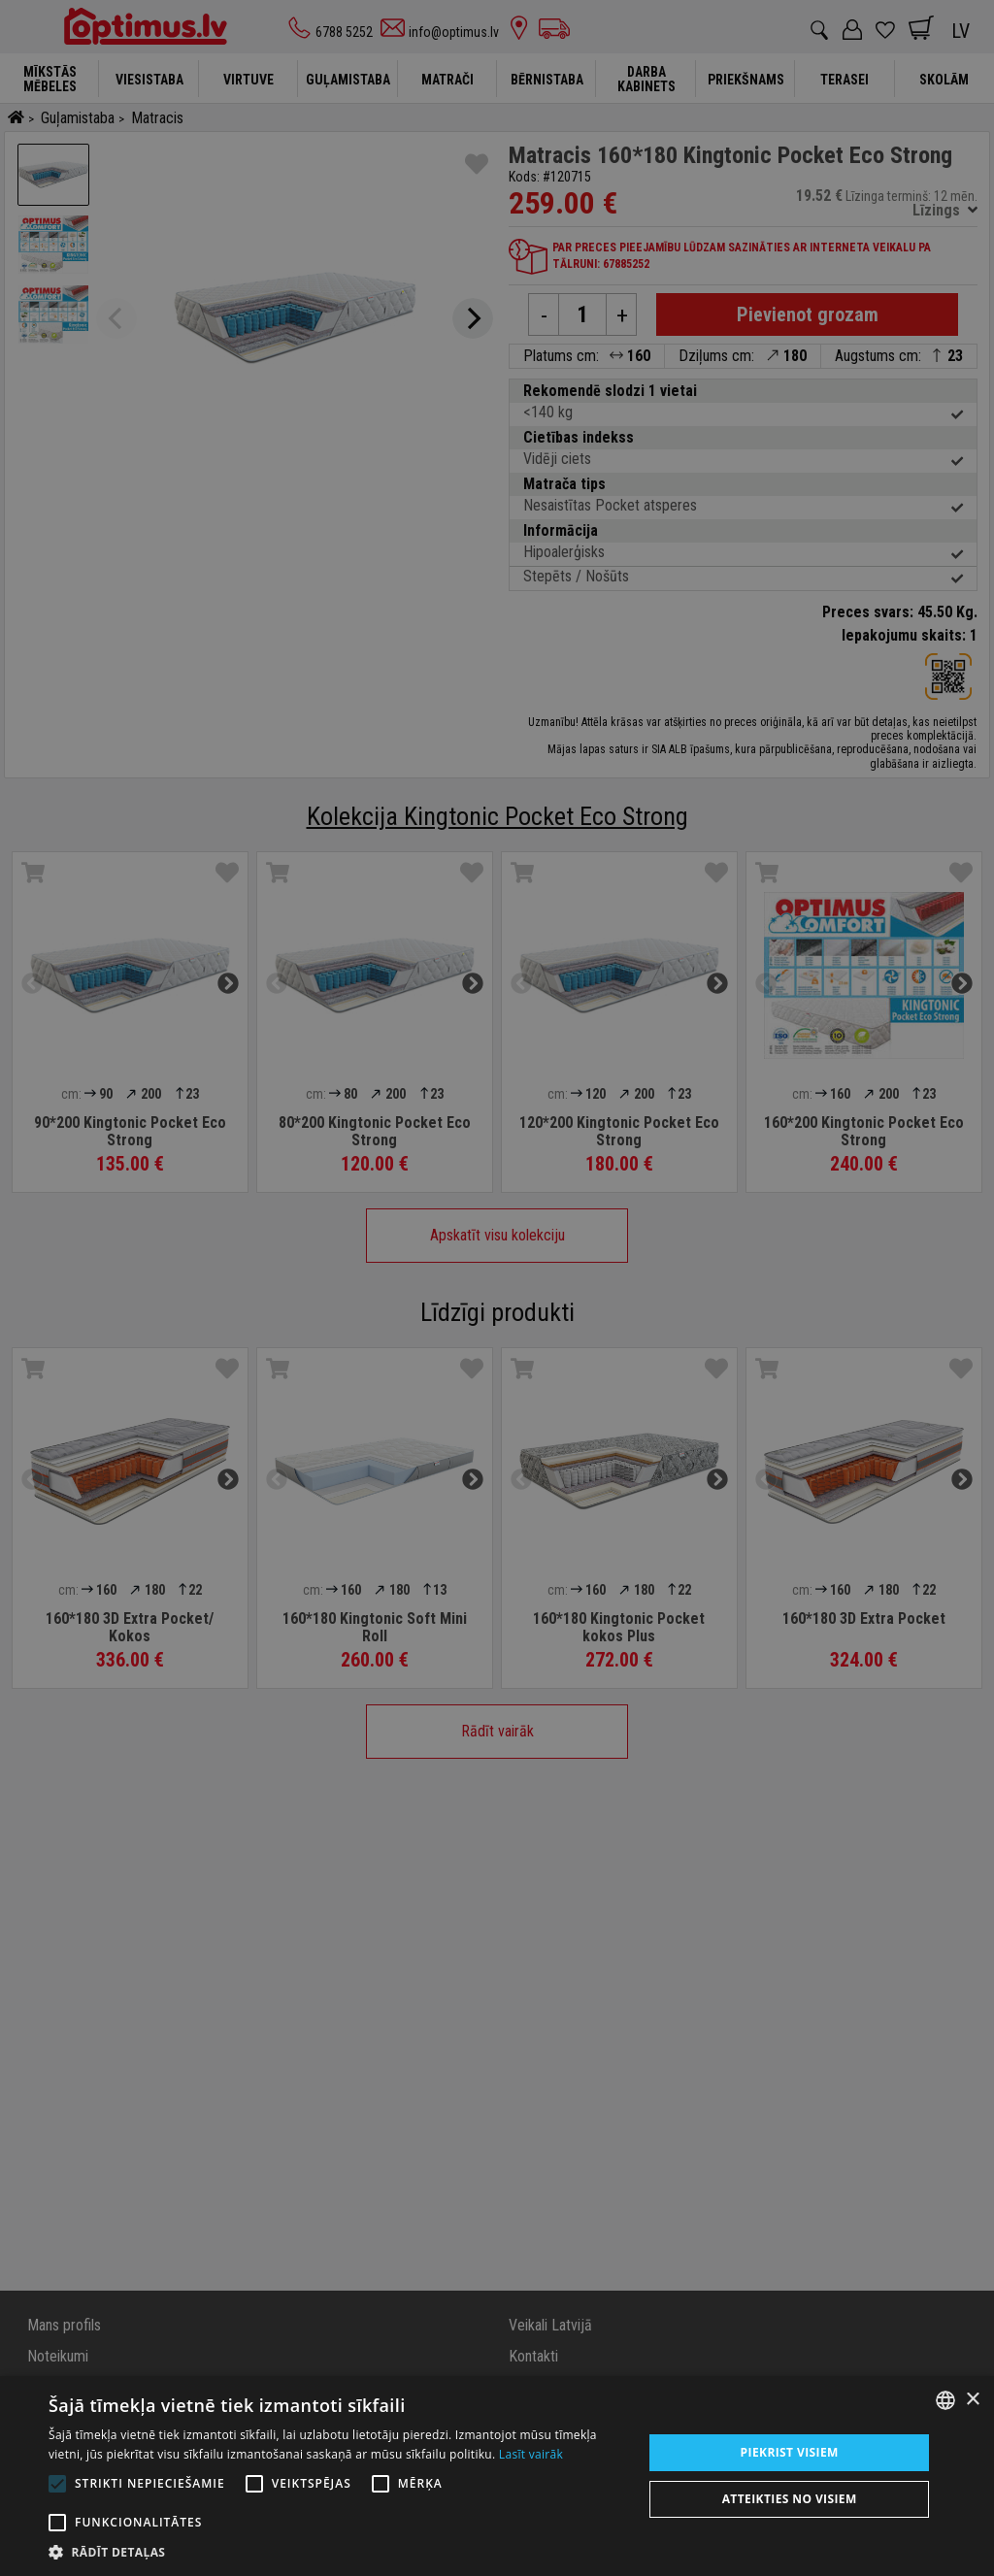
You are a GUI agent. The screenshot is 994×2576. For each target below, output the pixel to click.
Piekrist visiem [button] (790, 2452)
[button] (337, 2551)
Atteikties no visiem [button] (789, 2499)
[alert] (497, 1288)
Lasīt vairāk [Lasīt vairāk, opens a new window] (531, 2454)
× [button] (972, 2400)
